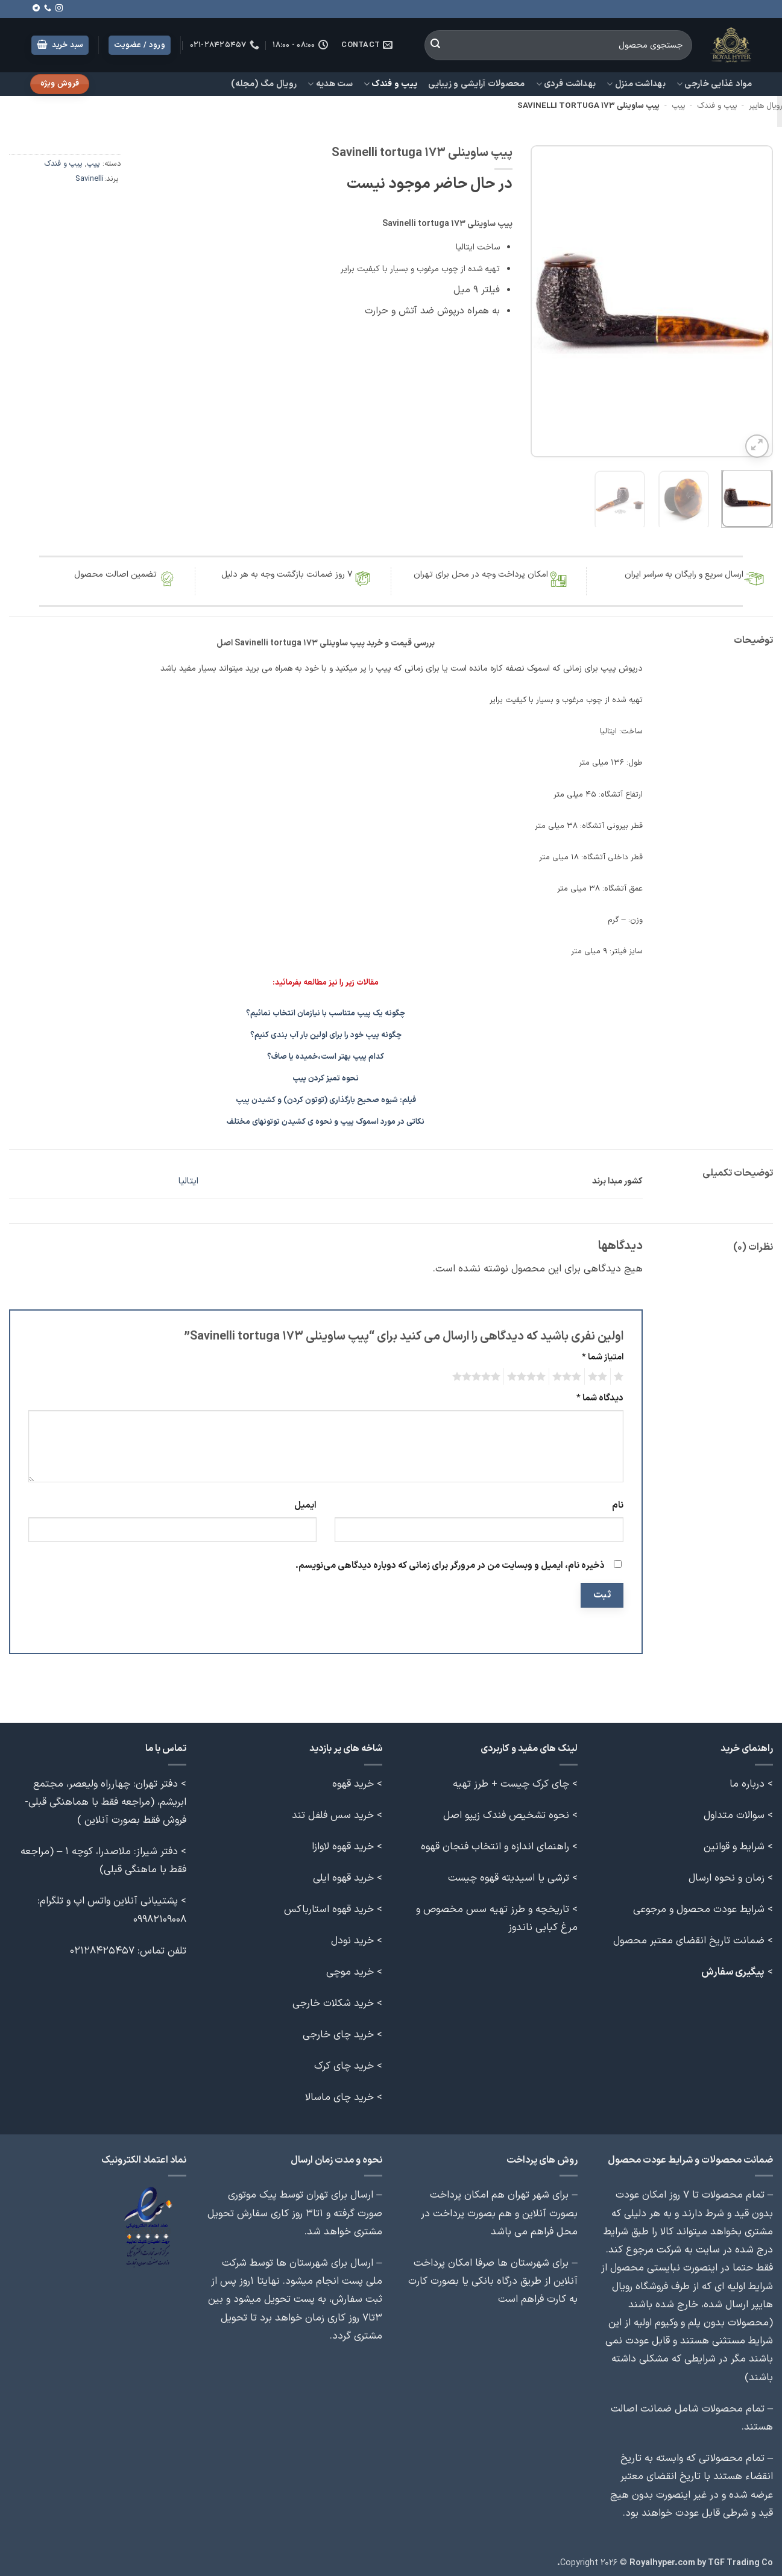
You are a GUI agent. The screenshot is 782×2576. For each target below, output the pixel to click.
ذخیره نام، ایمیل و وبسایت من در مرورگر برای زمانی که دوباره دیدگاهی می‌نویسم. (450, 1563)
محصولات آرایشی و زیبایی (476, 84)
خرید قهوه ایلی (343, 1874)
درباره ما (747, 1780)
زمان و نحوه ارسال (727, 1874)
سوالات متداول (734, 1811)
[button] (60, 45)
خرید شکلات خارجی (333, 2000)
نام (617, 1502)
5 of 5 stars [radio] (478, 1373)
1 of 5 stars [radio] (620, 1373)
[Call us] (47, 8)
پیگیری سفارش (733, 1968)
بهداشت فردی (566, 84)
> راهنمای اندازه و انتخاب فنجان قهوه (499, 1843)
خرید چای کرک (344, 2062)
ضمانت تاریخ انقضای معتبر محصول (689, 1937)
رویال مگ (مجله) (264, 84)
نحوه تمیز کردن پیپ (325, 1076)
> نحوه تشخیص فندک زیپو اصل (510, 1811)
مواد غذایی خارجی (714, 84)
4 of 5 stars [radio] (528, 1373)
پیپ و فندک (390, 84)
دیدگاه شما (599, 1395)
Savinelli (89, 178)
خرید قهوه (353, 1780)
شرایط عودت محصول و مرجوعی (699, 1905)
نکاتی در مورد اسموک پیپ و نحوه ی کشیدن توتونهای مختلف (325, 1119)
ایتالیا (188, 1178)
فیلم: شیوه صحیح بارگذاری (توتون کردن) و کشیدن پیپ (326, 1097)
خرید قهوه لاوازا (343, 1843)
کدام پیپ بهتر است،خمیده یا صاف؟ (325, 1054)
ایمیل (305, 1502)
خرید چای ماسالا (339, 2094)
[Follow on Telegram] (36, 8)
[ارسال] (435, 45)
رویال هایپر (765, 106)
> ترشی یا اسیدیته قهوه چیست (513, 1874)
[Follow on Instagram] (59, 8)
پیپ (678, 106)
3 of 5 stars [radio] (568, 1373)
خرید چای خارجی (338, 2031)
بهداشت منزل (636, 84)
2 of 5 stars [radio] (599, 1373)
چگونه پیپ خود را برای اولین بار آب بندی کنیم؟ (326, 1032)
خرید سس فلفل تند (333, 1811)
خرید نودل (352, 1937)
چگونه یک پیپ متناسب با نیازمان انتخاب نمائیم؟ (325, 1010)
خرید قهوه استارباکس (329, 1905)
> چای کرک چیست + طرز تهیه (515, 1780)
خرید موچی (350, 1968)
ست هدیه (330, 84)
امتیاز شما (602, 1353)
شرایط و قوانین (734, 1843)
